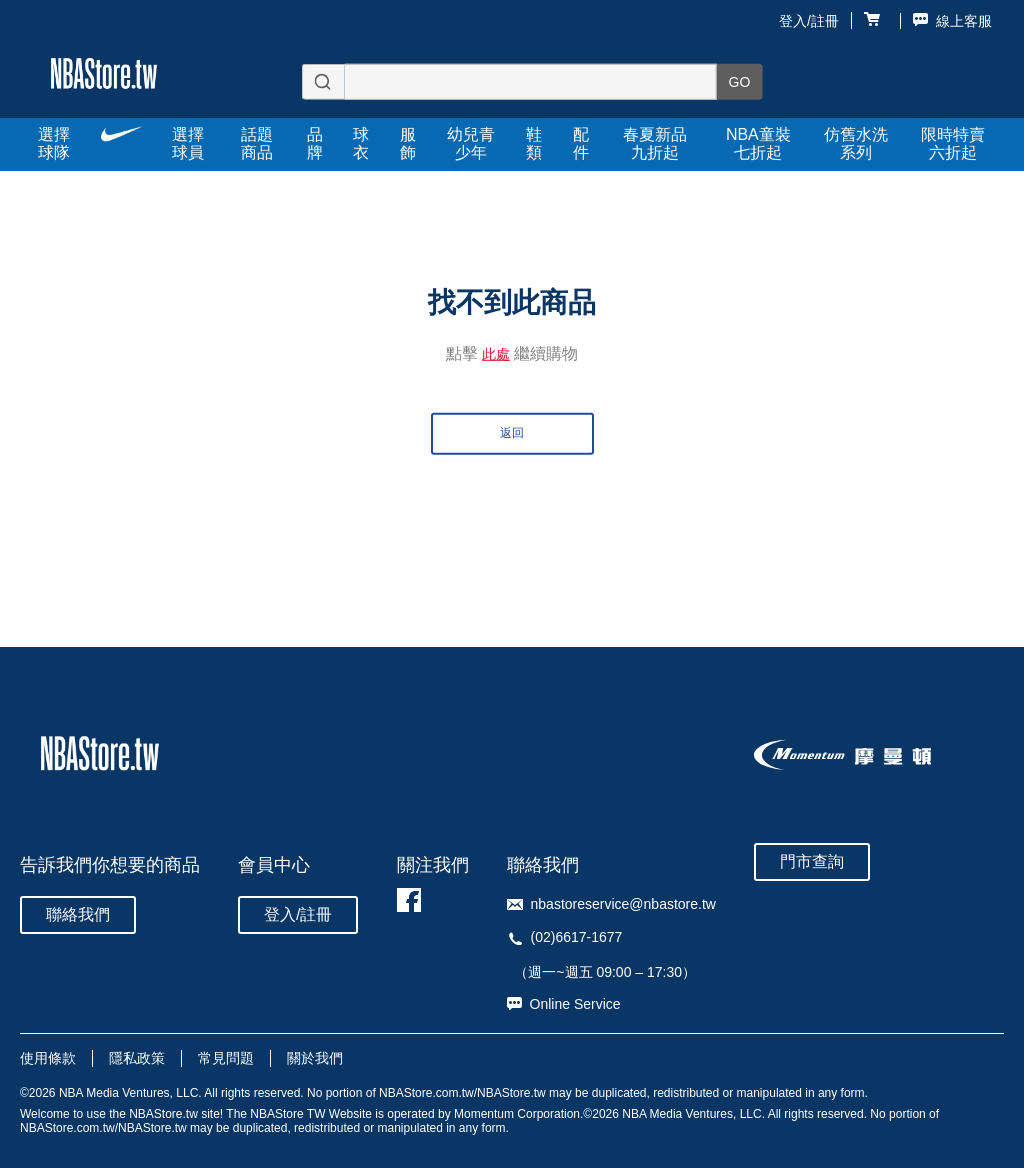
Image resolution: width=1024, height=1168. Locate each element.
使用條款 (48, 1058)
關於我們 (315, 1058)
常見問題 (226, 1058)
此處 (496, 354)
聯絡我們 (78, 914)
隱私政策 (137, 1058)
